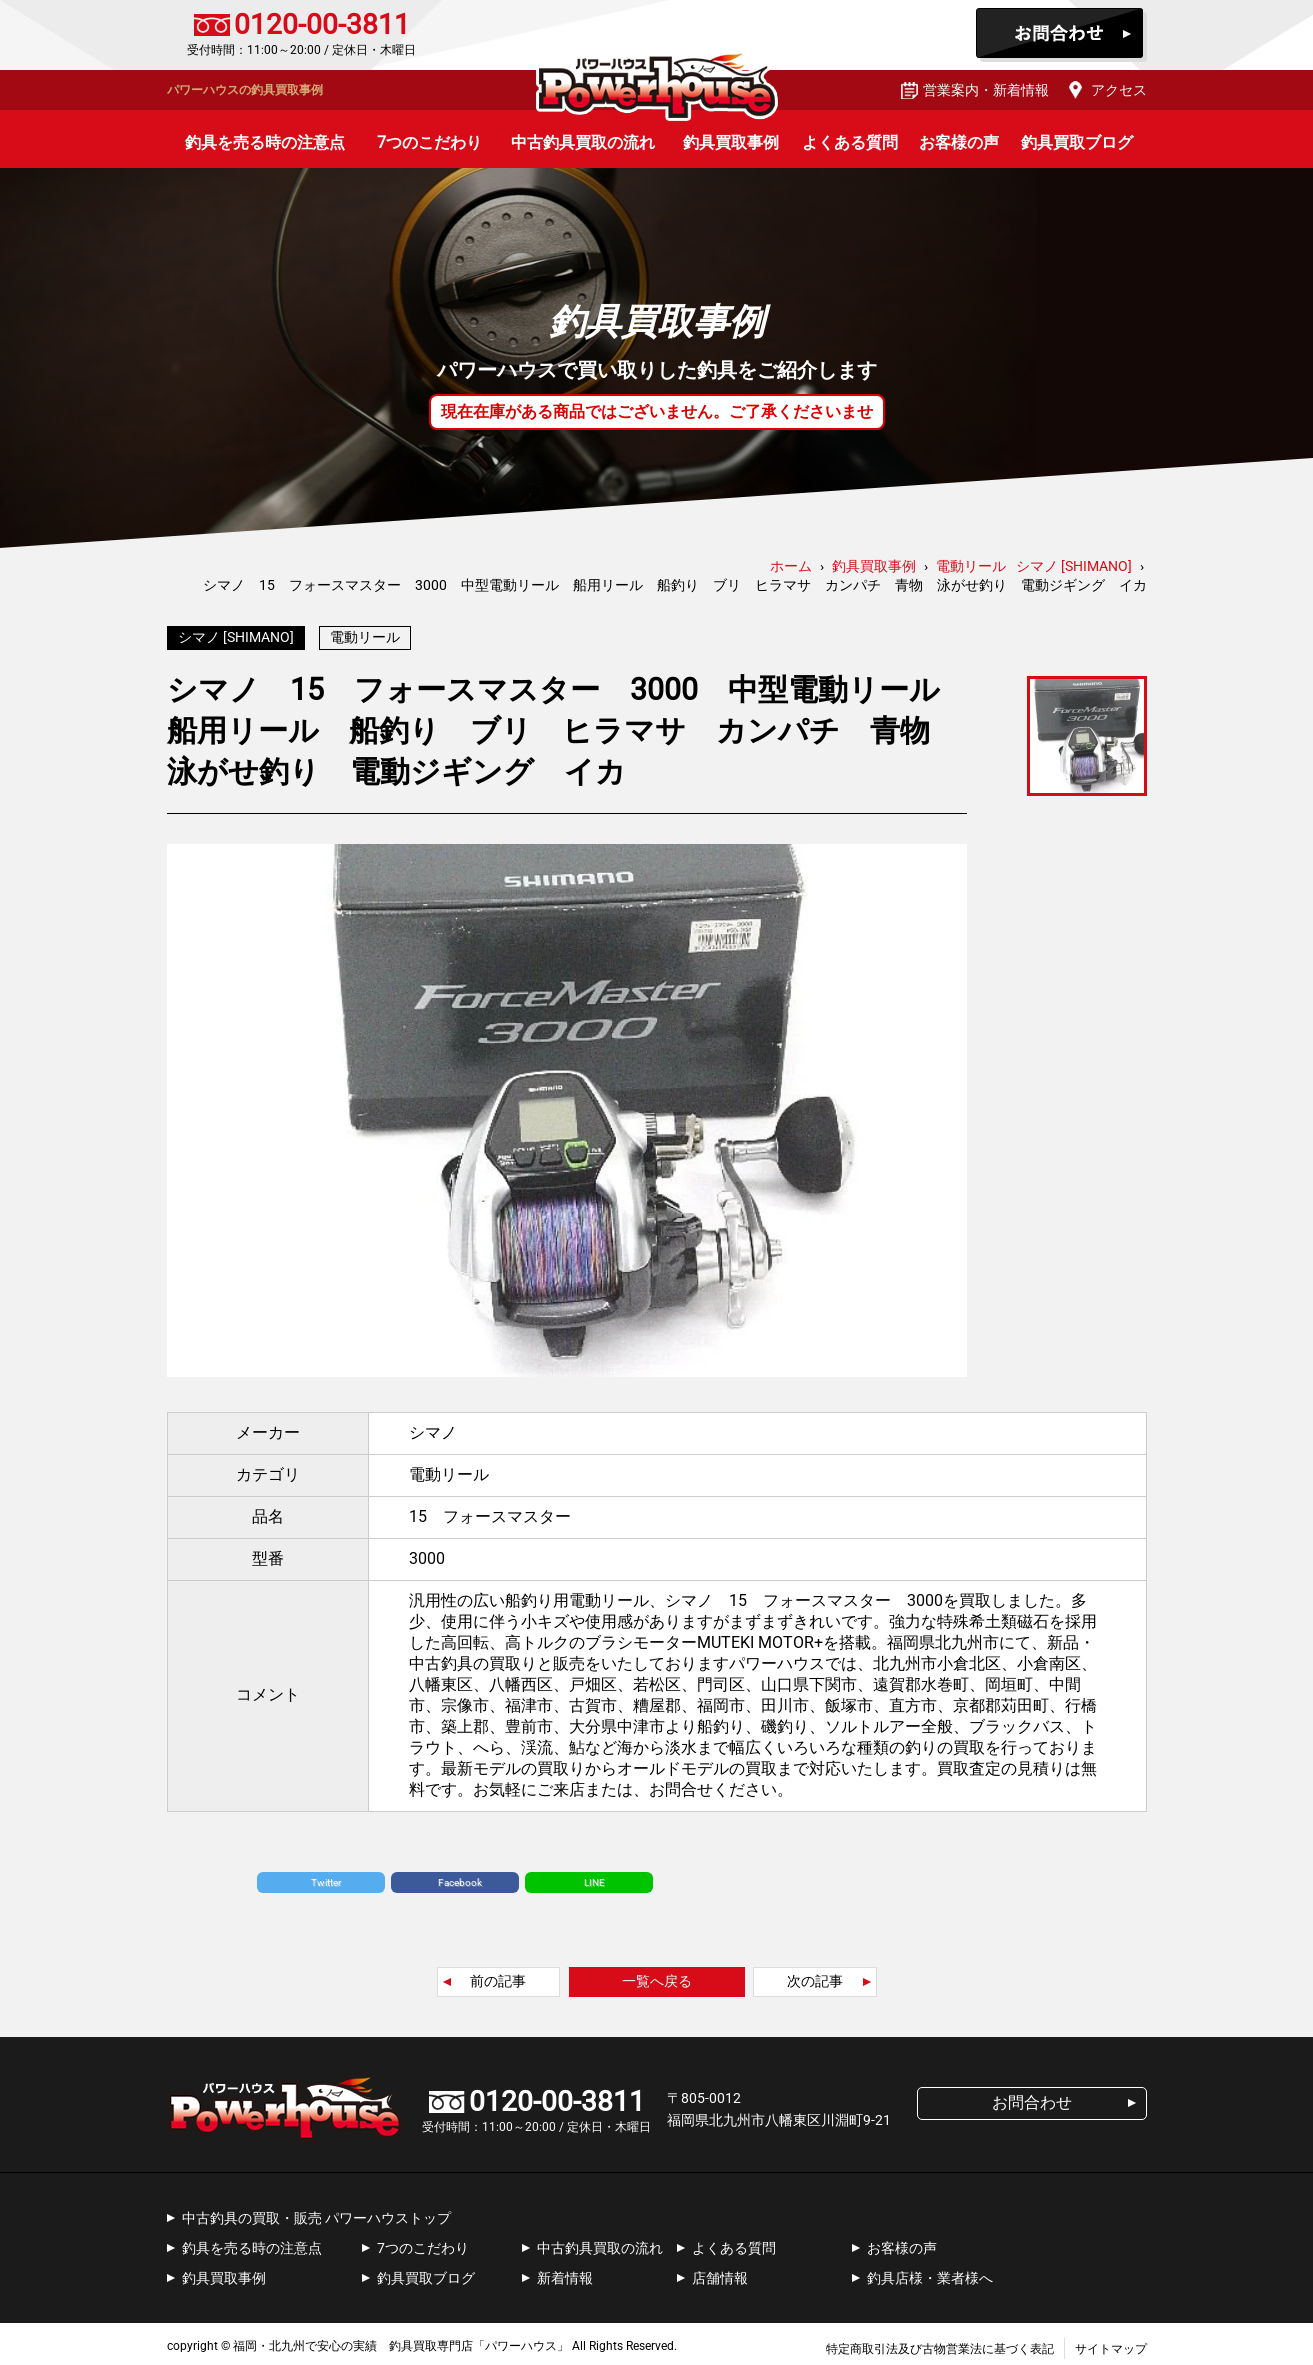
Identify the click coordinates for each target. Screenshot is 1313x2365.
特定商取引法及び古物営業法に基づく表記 (940, 2344)
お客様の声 (959, 142)
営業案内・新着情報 (986, 90)
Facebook (460, 1877)
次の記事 (815, 1976)
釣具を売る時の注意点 (265, 142)
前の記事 (498, 1976)
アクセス (1119, 90)
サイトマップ (1111, 2344)
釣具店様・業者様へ (930, 2273)
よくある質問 (850, 142)
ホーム (791, 566)
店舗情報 (720, 2273)
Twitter (326, 1877)
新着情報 (565, 2273)
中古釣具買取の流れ (583, 142)
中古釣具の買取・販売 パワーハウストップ (316, 2213)
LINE (594, 1877)
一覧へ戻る (657, 1976)
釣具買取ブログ (1077, 142)
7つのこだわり (429, 142)
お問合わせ (1061, 35)
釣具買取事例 (731, 142)
